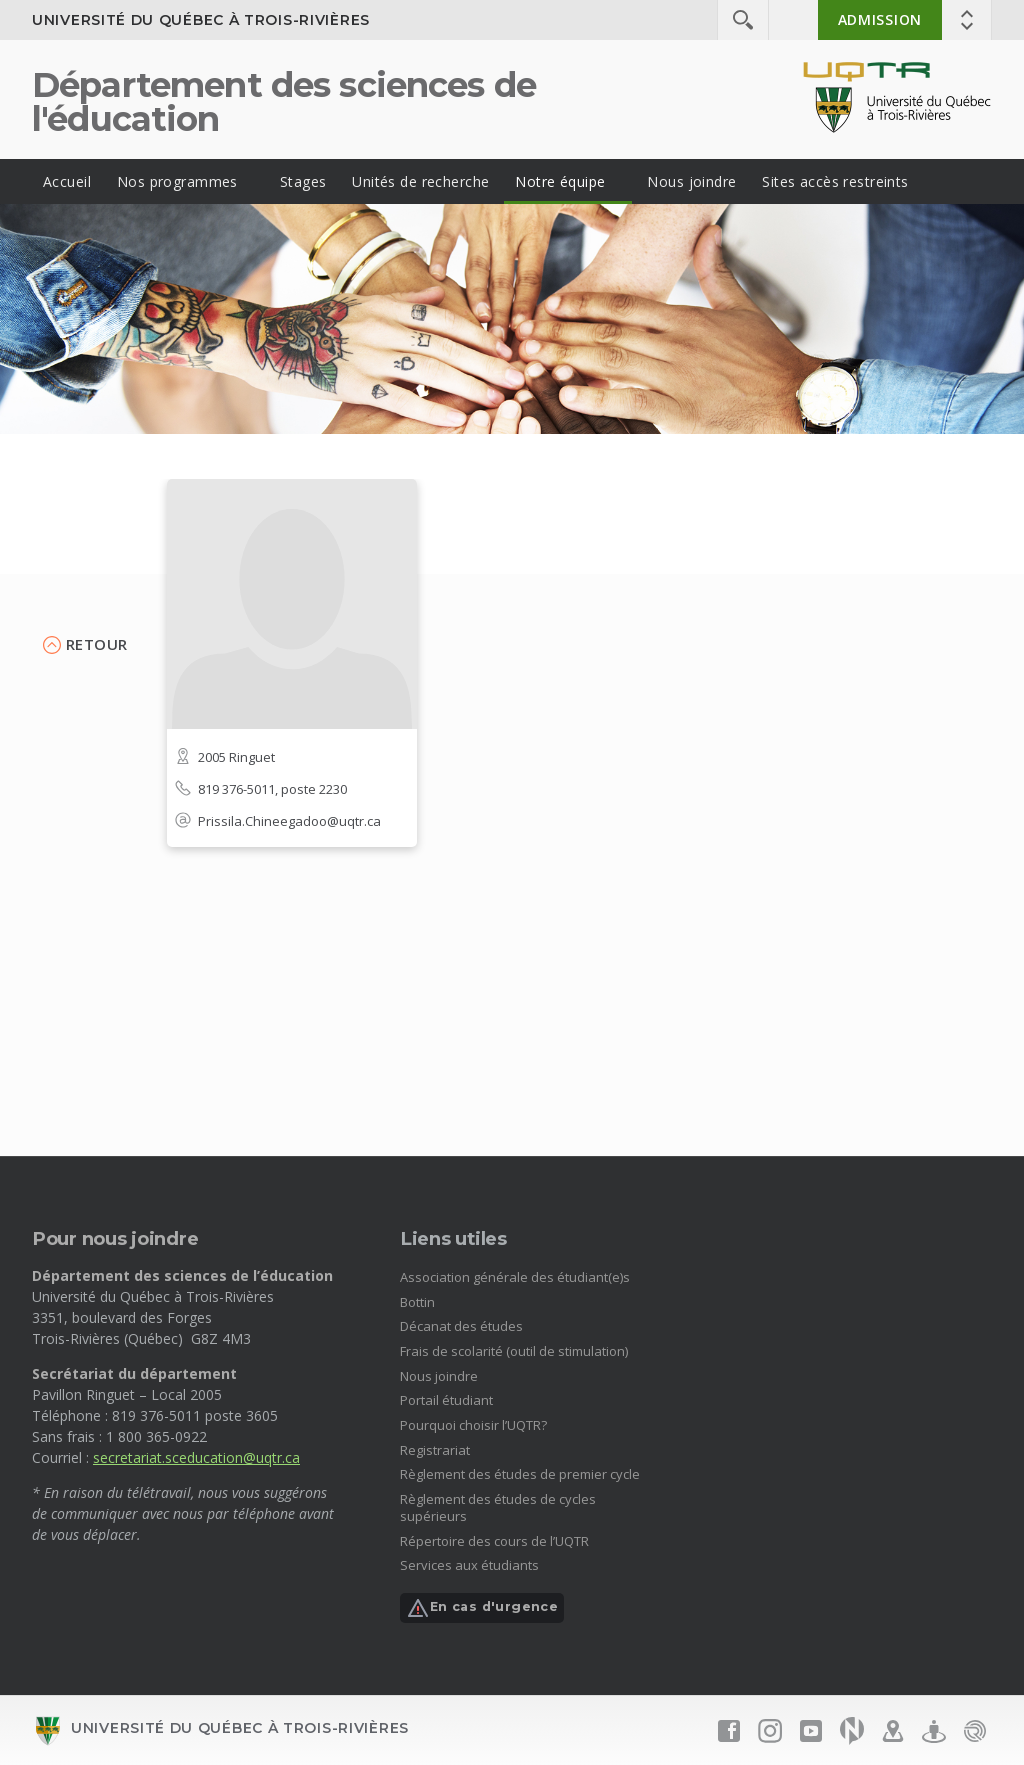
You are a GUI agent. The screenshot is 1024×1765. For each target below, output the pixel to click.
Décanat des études (461, 1326)
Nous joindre (691, 181)
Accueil (67, 181)
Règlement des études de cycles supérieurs (498, 1507)
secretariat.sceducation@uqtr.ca (196, 1457)
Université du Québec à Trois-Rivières (201, 20)
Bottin (417, 1302)
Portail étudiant (446, 1400)
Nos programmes (177, 181)
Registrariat (435, 1450)
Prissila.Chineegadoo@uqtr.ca (289, 821)
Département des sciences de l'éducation (284, 102)
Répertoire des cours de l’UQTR (494, 1541)
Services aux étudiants (469, 1565)
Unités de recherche (420, 181)
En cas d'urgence (482, 1608)
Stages (303, 181)
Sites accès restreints (835, 181)
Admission (880, 19)
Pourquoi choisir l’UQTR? (473, 1425)
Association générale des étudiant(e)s (515, 1277)
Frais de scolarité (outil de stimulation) (514, 1351)
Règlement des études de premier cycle (520, 1474)
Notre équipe (560, 181)
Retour (97, 644)
